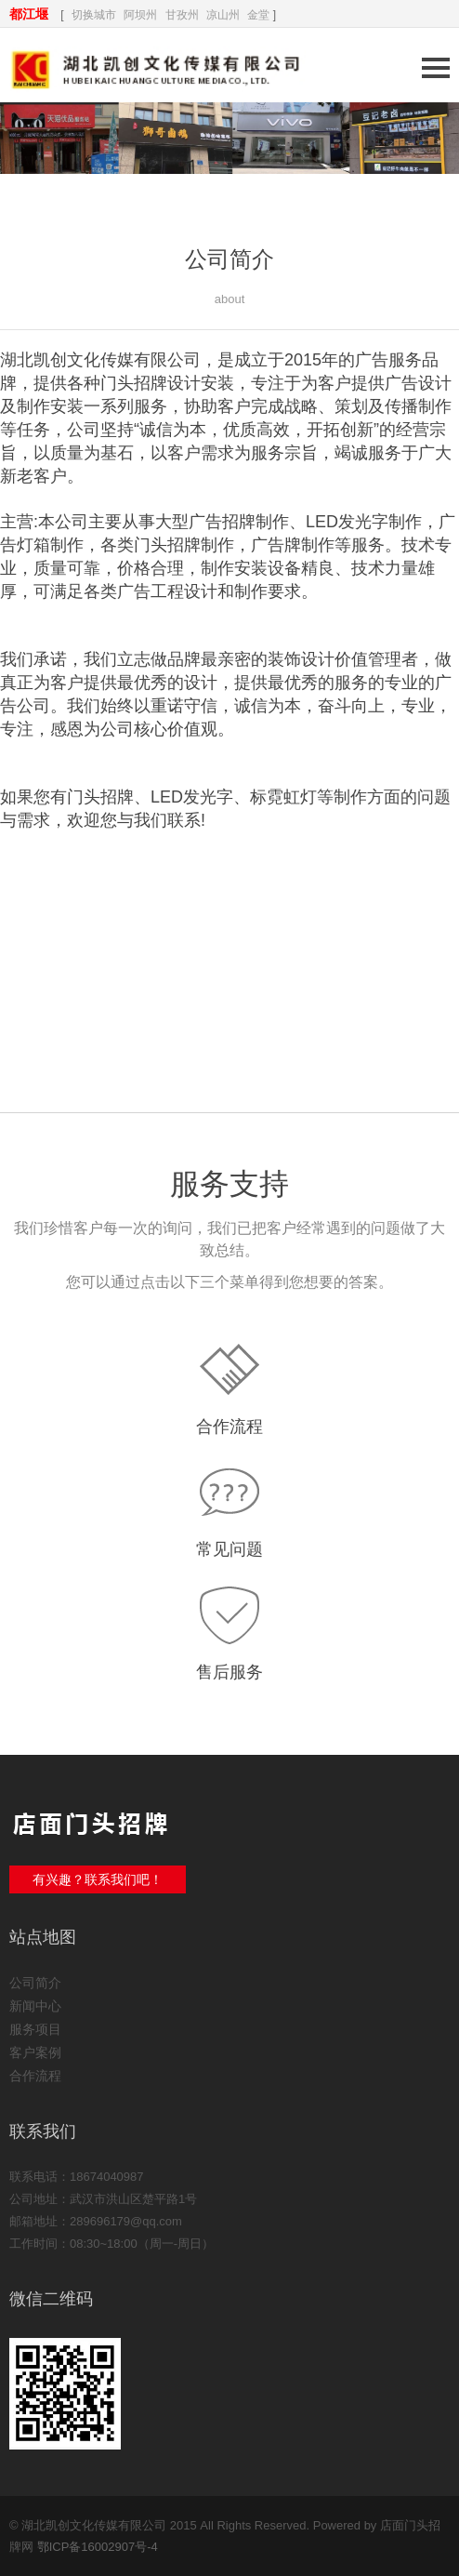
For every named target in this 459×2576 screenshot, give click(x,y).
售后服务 (229, 1672)
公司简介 (35, 1982)
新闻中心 (35, 2005)
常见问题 (229, 1549)
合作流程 (229, 1426)
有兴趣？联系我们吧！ (98, 1879)
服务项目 (35, 2029)
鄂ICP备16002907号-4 (97, 2547)
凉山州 (223, 14)
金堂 (258, 14)
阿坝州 (140, 14)
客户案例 (35, 2052)
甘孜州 (182, 14)
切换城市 (94, 14)
